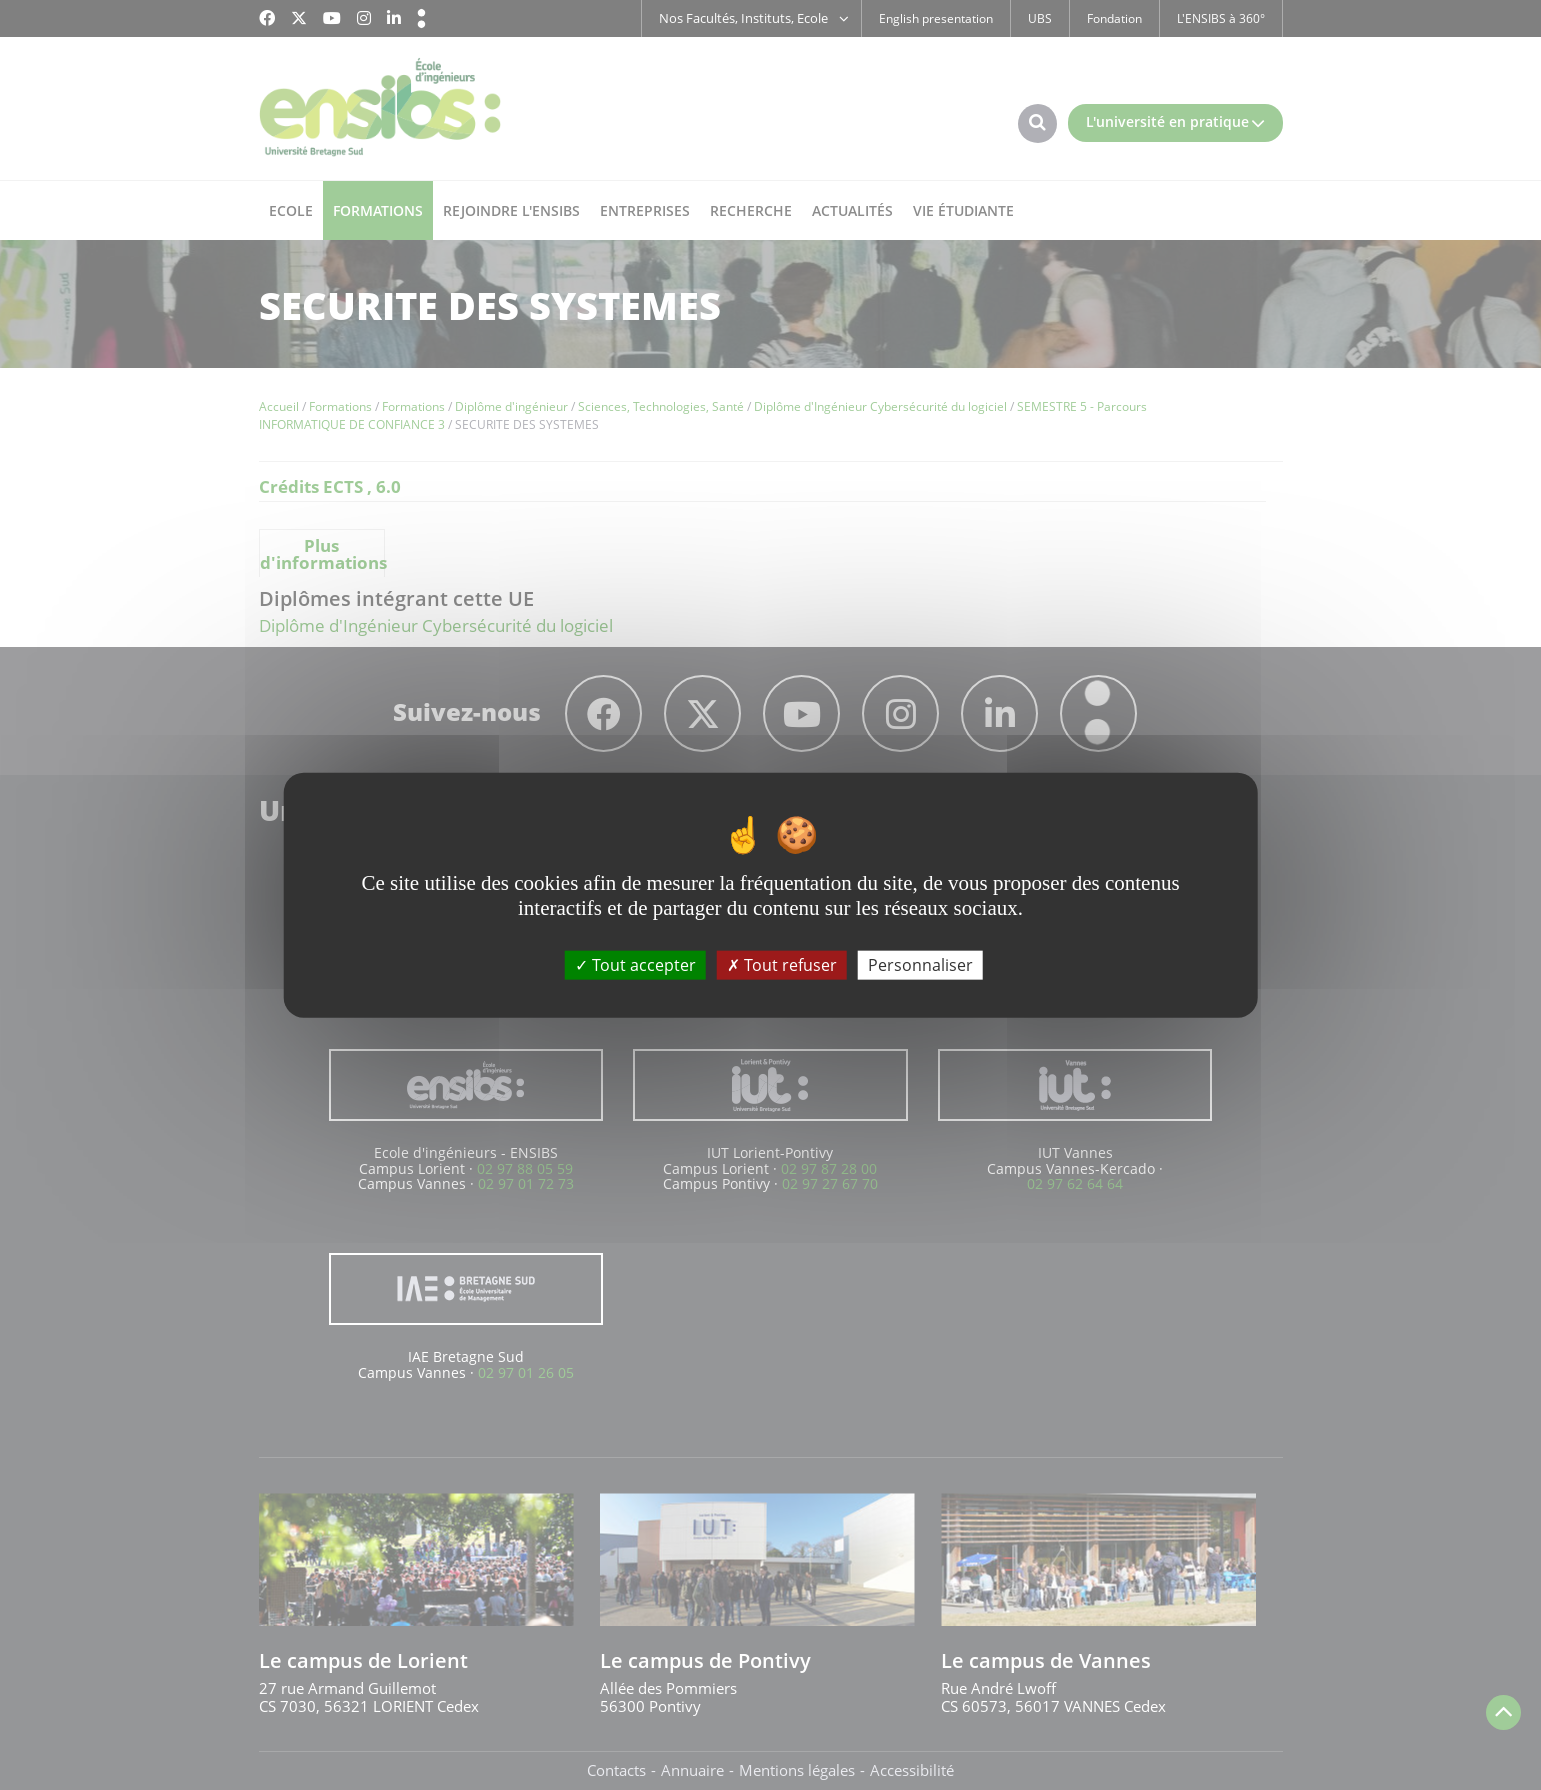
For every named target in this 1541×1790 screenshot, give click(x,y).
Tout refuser (782, 964)
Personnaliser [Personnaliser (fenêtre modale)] (920, 964)
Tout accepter (635, 964)
